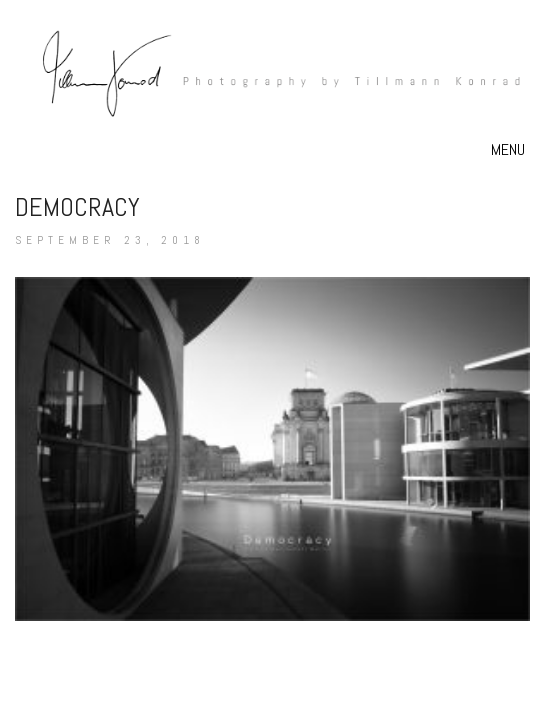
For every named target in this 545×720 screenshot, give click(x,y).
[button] (510, 150)
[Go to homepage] (272, 80)
